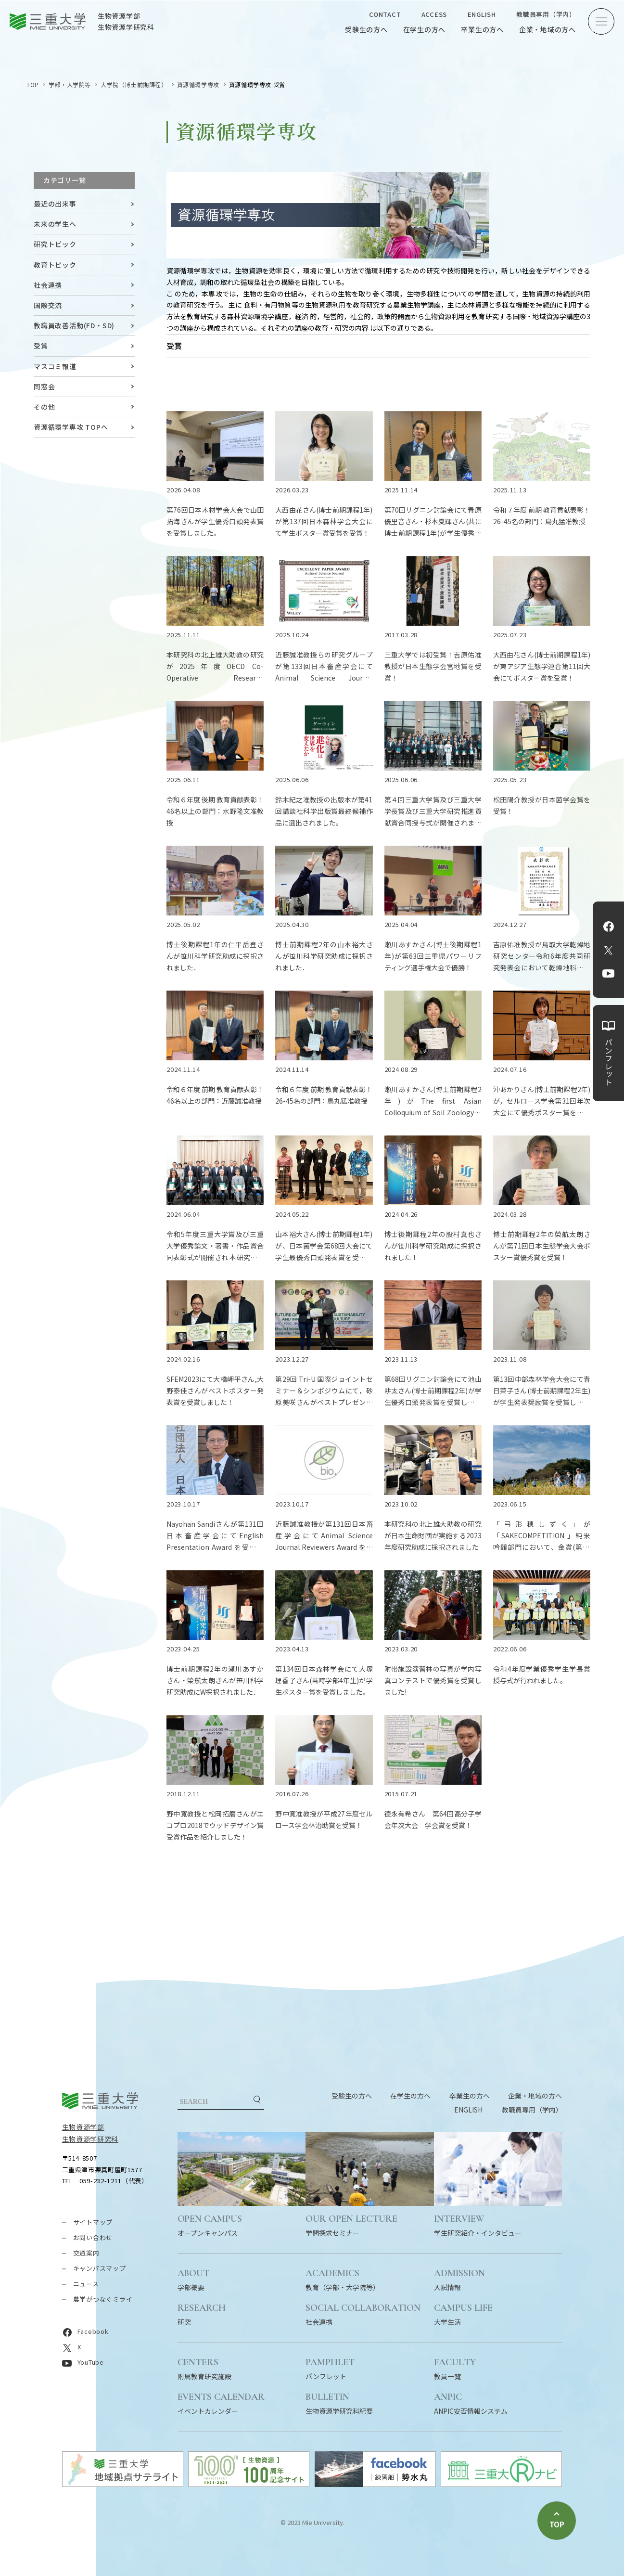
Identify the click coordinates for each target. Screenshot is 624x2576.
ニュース (86, 2283)
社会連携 (48, 285)
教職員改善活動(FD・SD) (74, 325)
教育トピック (55, 265)
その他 (44, 407)
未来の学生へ (55, 224)
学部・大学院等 (70, 84)
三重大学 (100, 2100)
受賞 (41, 345)
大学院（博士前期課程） (134, 84)
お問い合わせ (93, 2237)
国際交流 (48, 305)
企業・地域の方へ (547, 29)
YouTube (608, 973)
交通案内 (86, 2252)
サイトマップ (93, 2222)
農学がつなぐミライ (103, 2299)
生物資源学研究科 (90, 2139)
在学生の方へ (424, 29)
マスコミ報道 (55, 366)
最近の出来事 (55, 203)
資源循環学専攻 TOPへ (71, 427)
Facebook (608, 926)
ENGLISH (482, 14)
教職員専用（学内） (546, 14)
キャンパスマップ (99, 2268)
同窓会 (44, 386)
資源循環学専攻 (198, 84)
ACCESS (434, 14)
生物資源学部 (83, 2127)
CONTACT (385, 14)
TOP (32, 84)
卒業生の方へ (482, 29)
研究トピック (55, 244)
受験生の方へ (366, 29)
